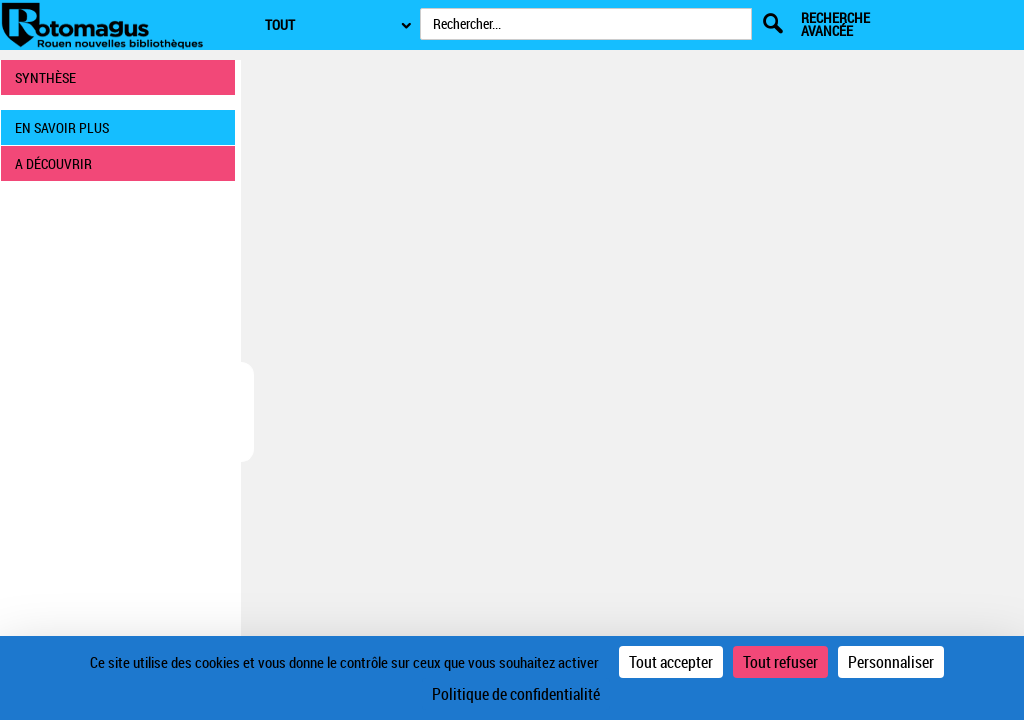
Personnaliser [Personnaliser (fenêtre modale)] (891, 662)
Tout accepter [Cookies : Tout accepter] (671, 662)
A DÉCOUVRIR (53, 163)
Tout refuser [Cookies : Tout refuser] (780, 662)
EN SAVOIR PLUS (62, 127)
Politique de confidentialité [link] (516, 694)
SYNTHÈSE (45, 77)
